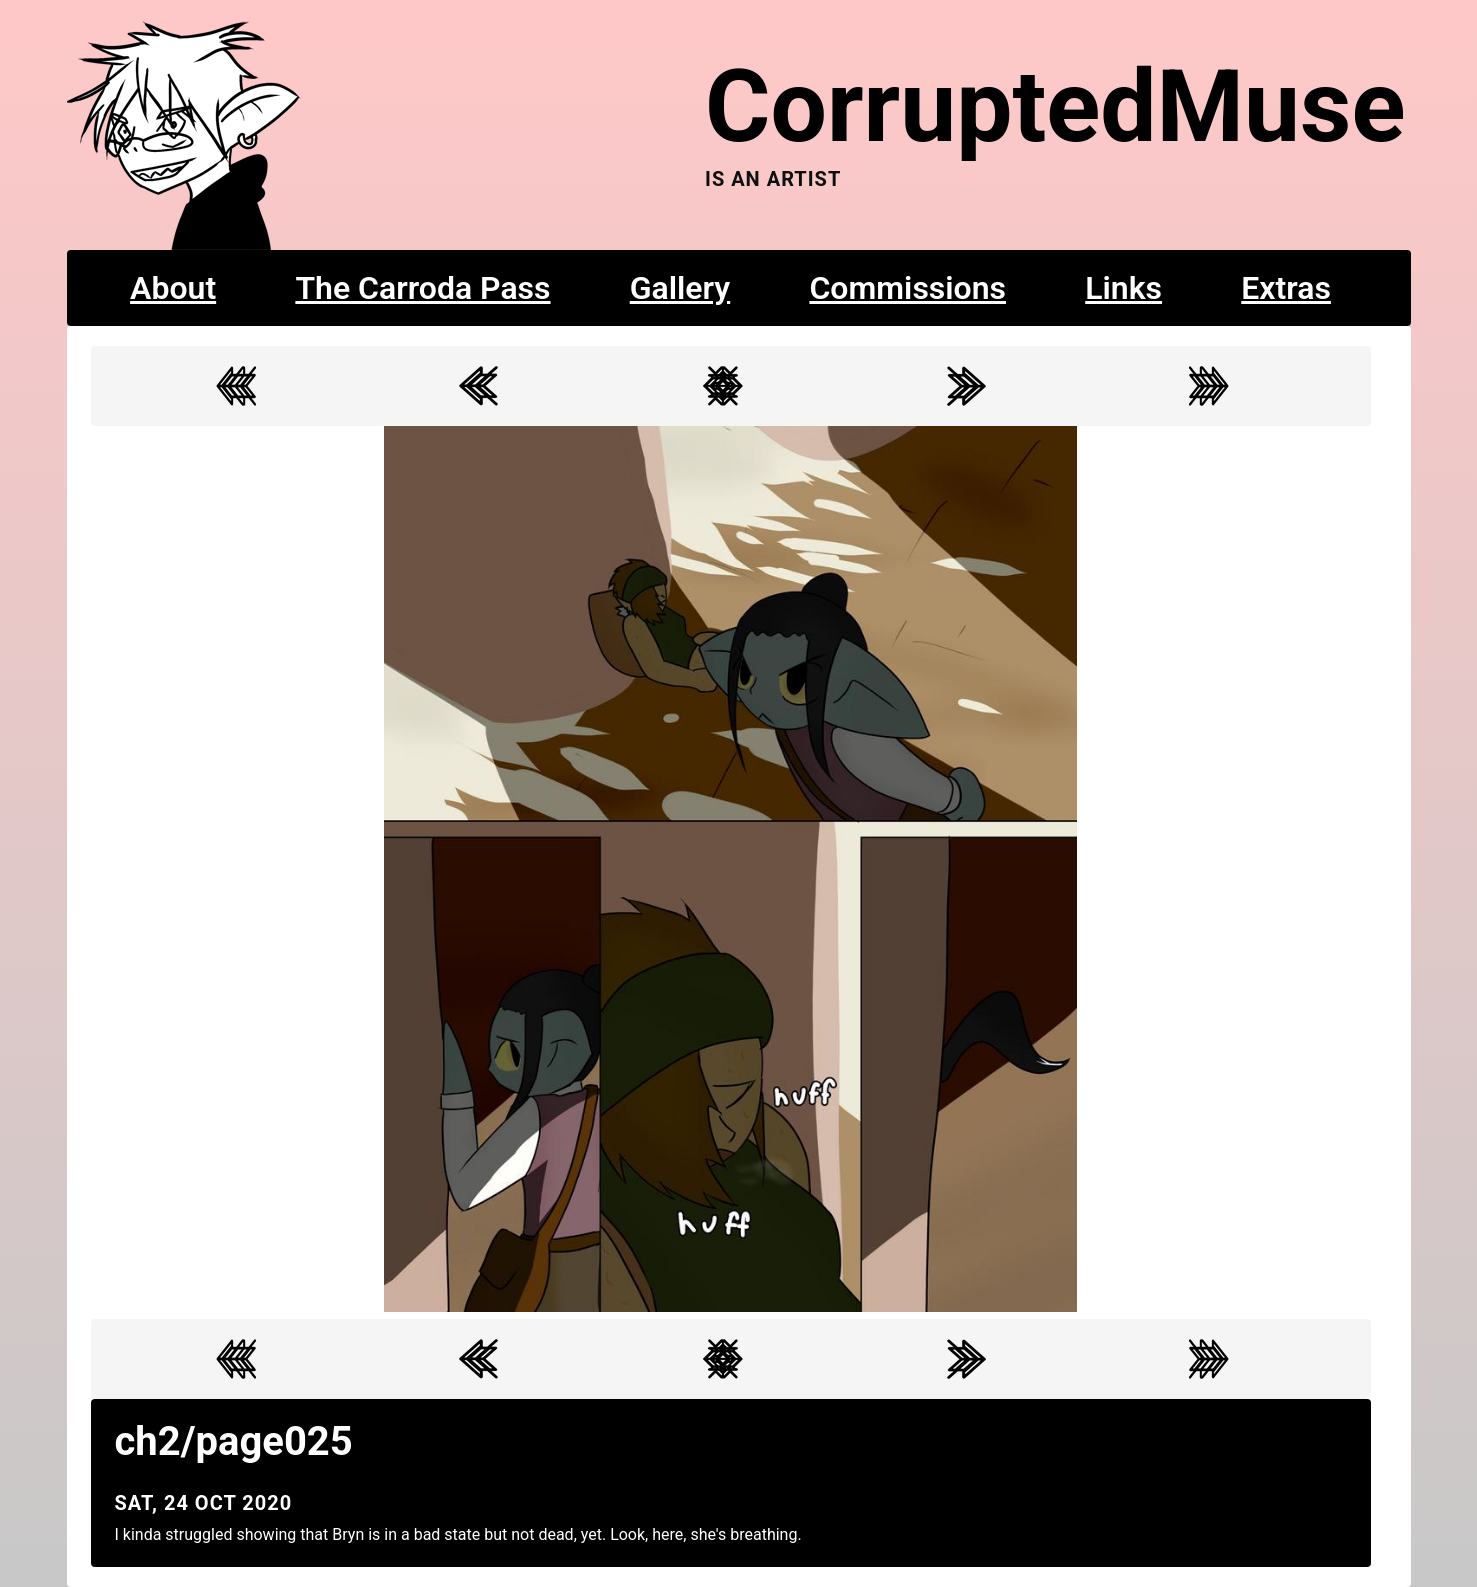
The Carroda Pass (422, 288)
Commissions (907, 288)
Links (1123, 288)
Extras (1286, 288)
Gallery (680, 288)
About (173, 288)
